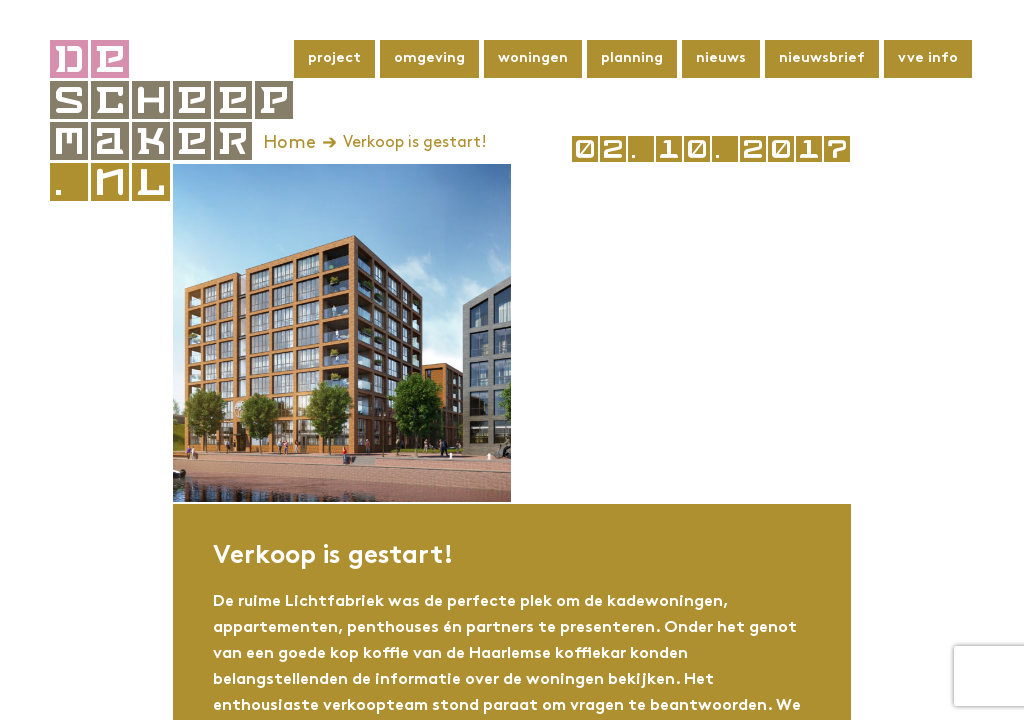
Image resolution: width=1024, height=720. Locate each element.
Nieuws (721, 58)
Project (334, 58)
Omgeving (429, 58)
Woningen (533, 58)
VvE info (928, 58)
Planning (632, 58)
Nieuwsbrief (822, 58)
